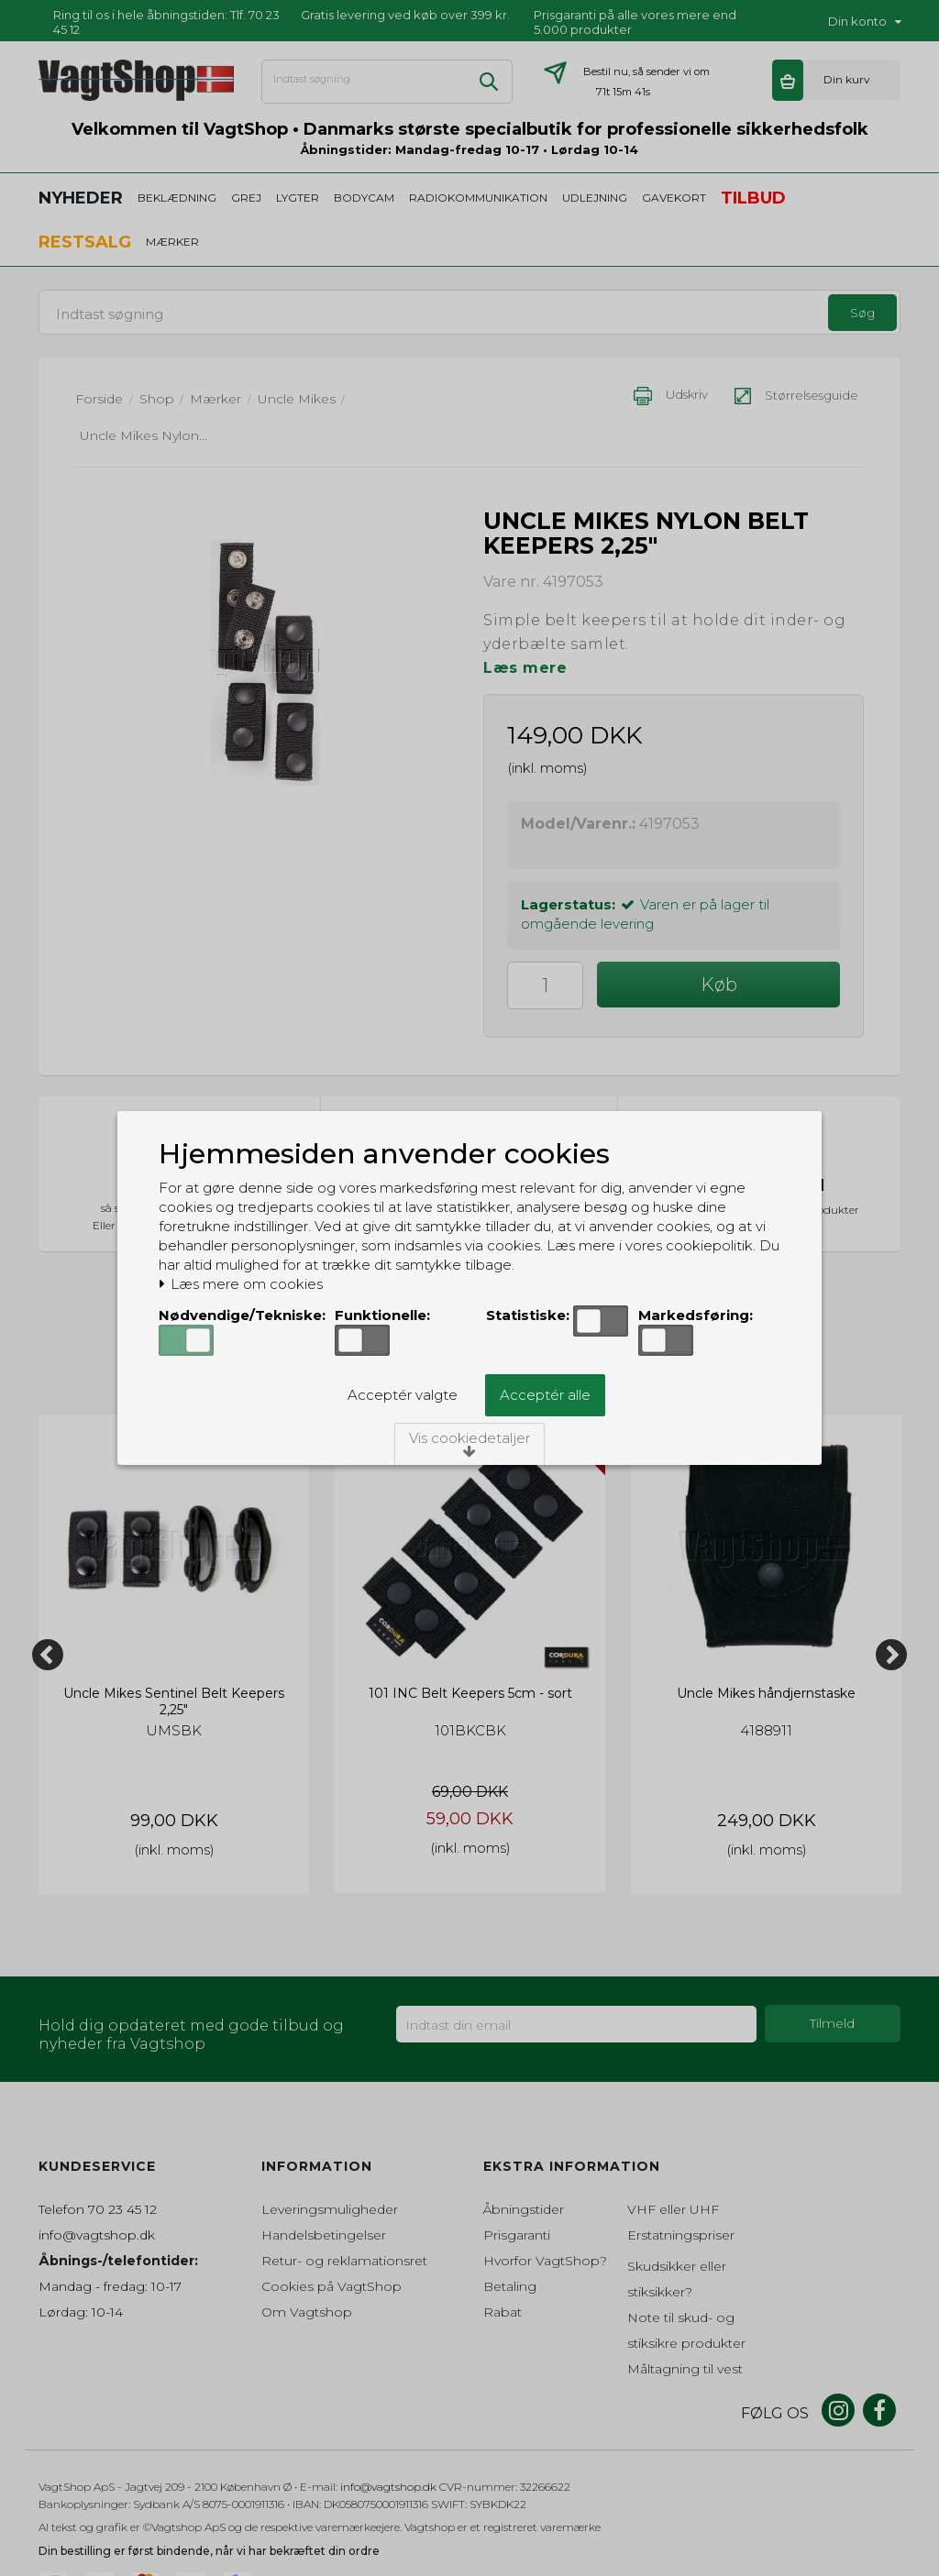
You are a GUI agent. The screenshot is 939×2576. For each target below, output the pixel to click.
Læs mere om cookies (241, 1284)
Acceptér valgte (403, 1395)
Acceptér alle (545, 1395)
